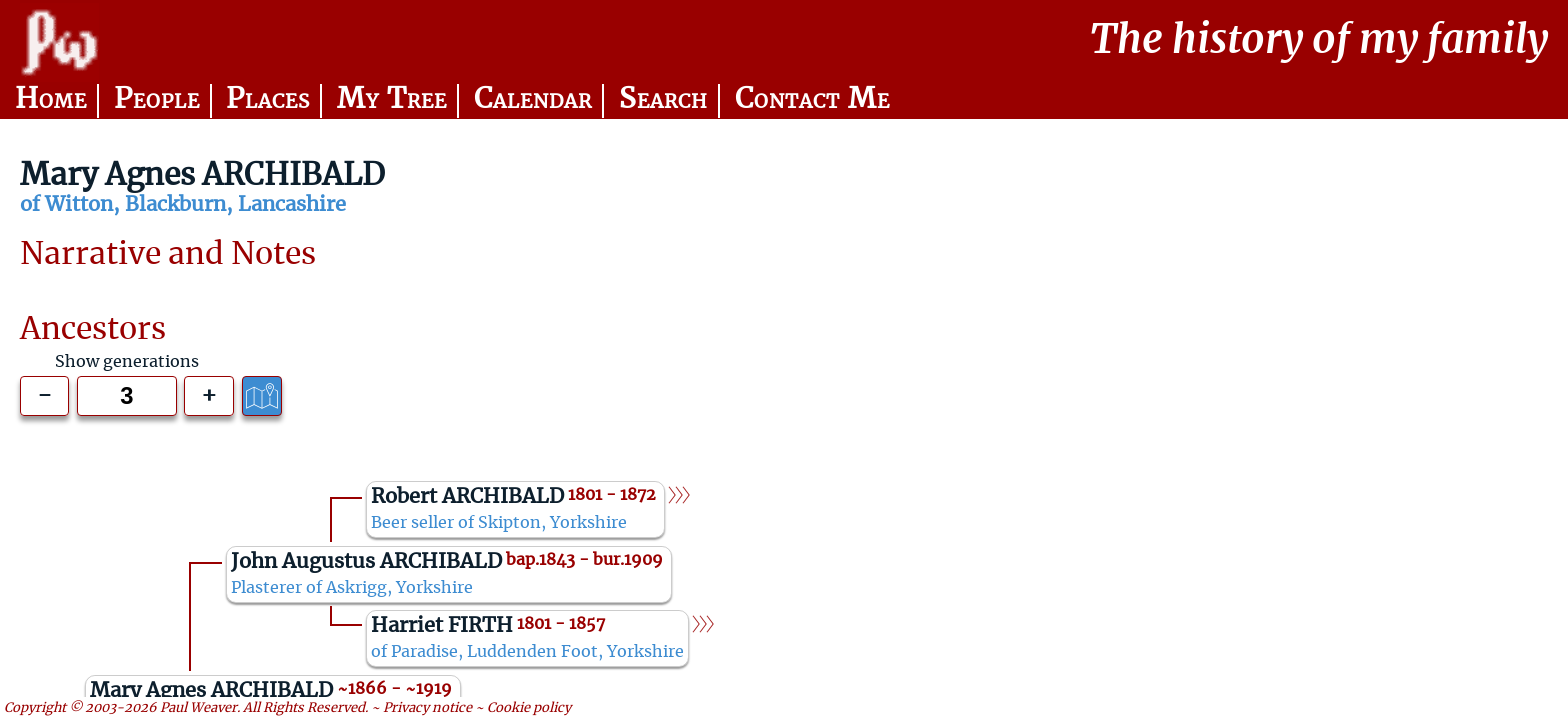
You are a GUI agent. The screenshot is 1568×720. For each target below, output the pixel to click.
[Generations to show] (126, 396)
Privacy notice (427, 708)
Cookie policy (529, 708)
